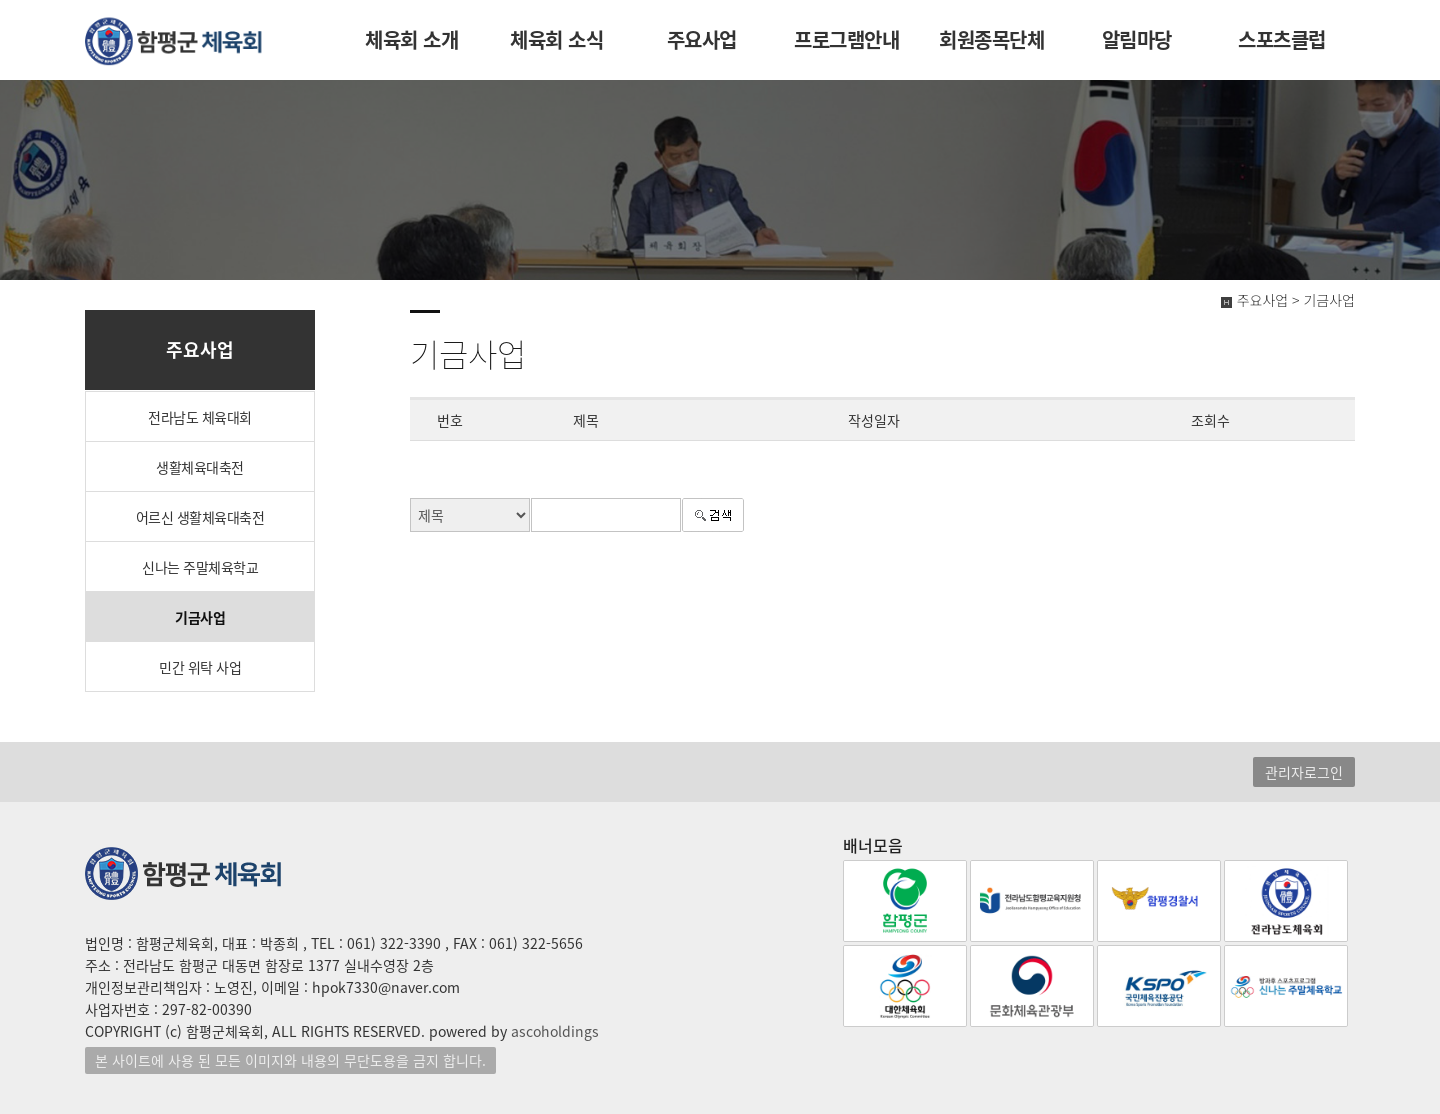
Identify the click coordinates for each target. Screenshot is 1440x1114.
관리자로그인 (1304, 772)
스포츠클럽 (1282, 39)
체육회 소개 (411, 39)
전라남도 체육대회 (200, 417)
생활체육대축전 (200, 467)
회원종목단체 (991, 39)
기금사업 (200, 617)
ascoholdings (555, 1031)
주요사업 (702, 39)
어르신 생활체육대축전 (200, 517)
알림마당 (1137, 39)
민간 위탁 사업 (200, 667)
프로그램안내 (846, 39)
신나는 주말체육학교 (200, 567)
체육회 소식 (556, 39)
